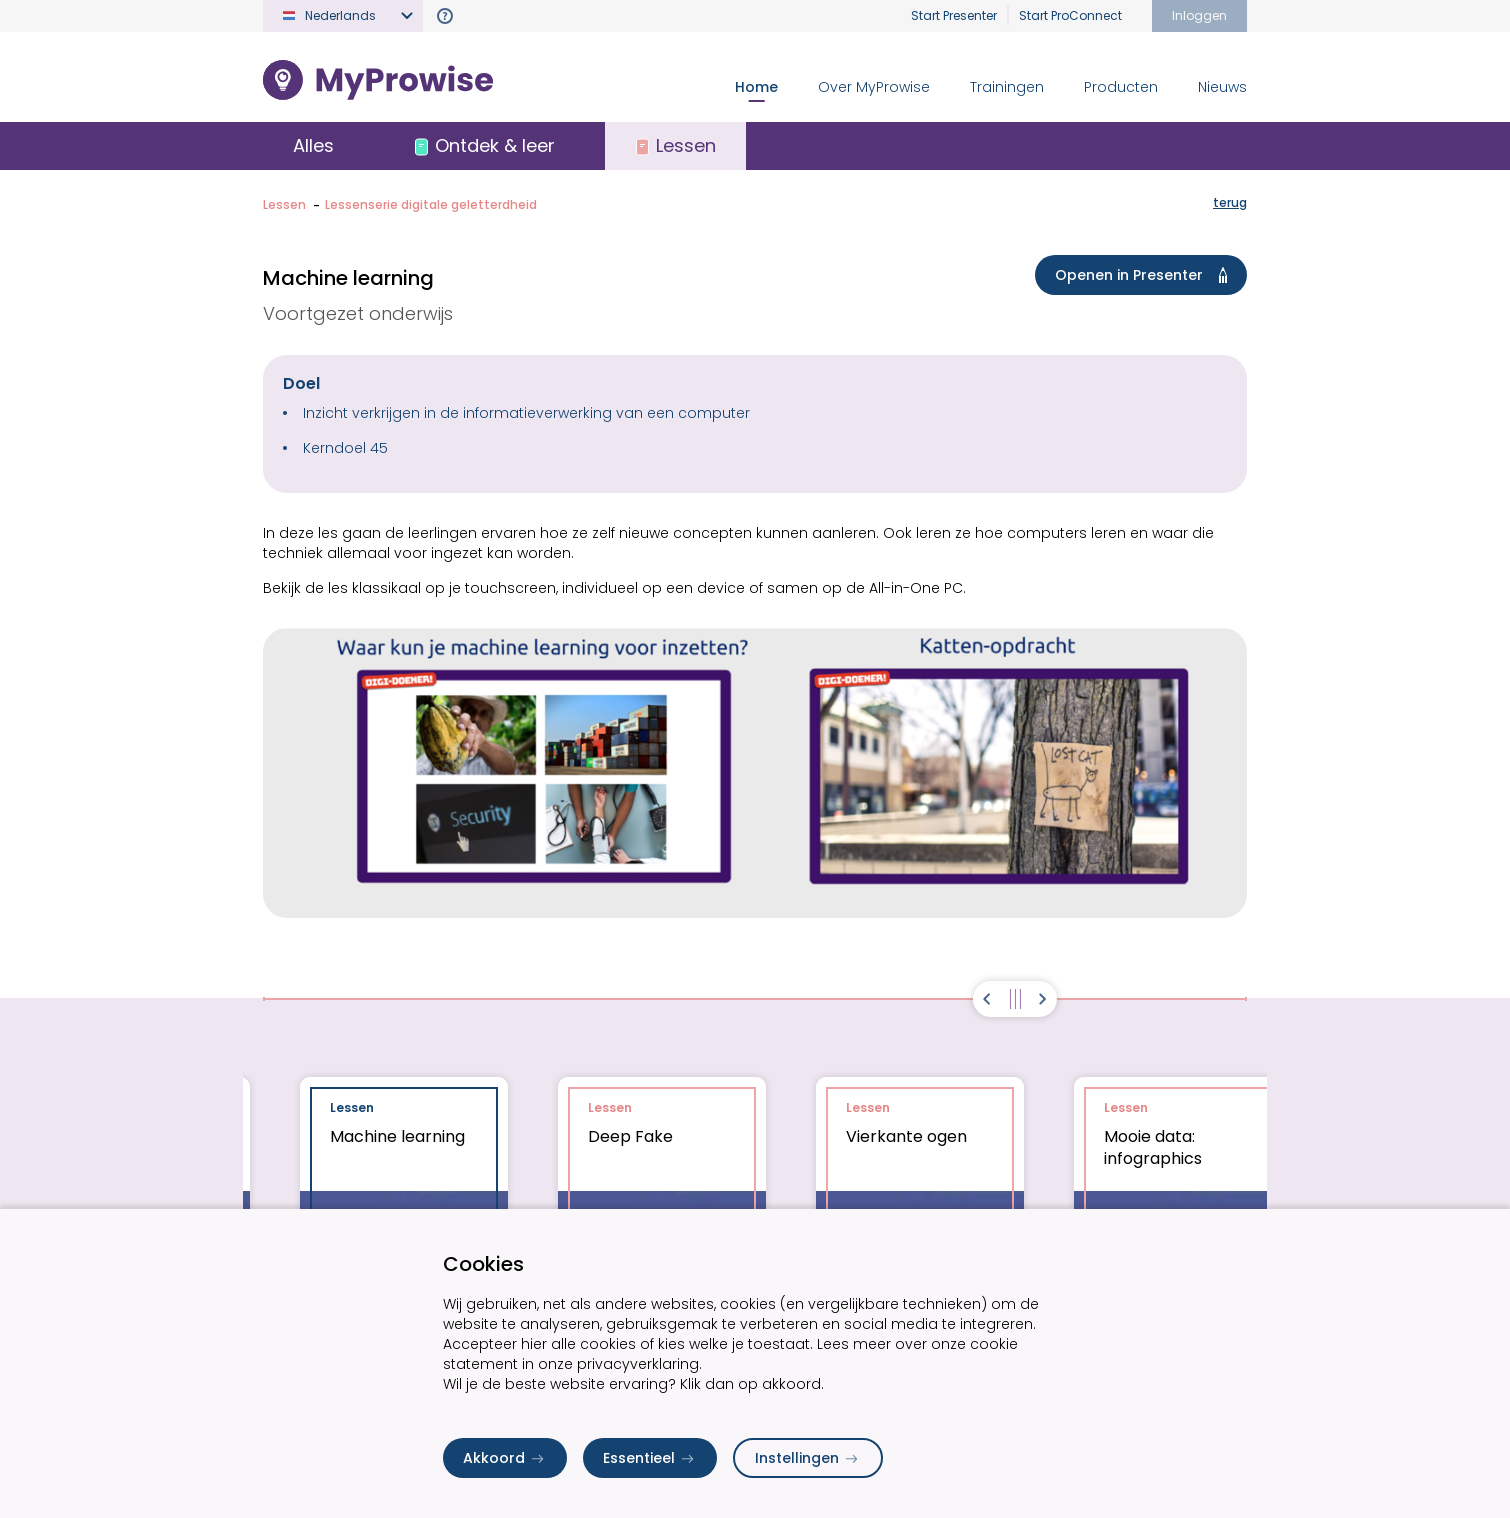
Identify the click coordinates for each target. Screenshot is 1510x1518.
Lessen (284, 204)
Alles (313, 145)
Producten (1121, 87)
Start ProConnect (1070, 15)
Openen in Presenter (1145, 275)
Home (756, 87)
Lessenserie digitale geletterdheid (431, 204)
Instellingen (808, 1458)
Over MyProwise (874, 87)
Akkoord (505, 1458)
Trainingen (1007, 87)
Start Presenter (954, 15)
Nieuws (1222, 87)
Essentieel (650, 1458)
